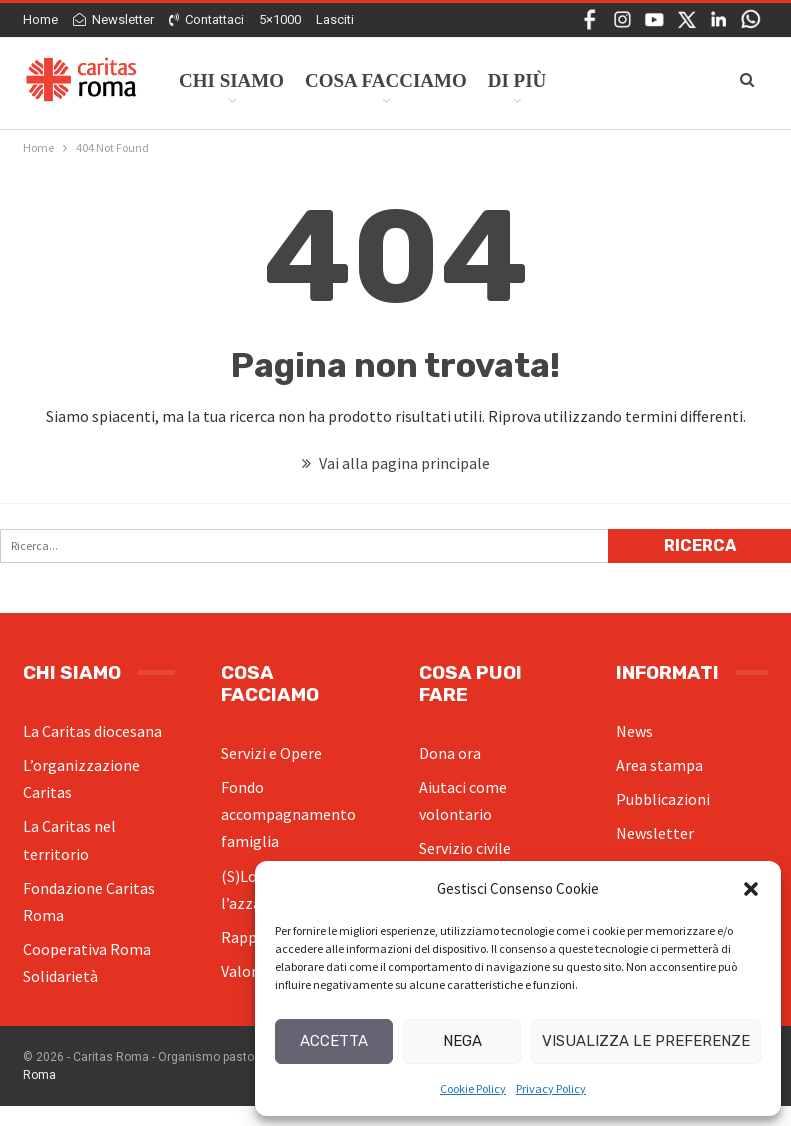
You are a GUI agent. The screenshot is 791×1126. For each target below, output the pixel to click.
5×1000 (280, 19)
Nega (462, 1041)
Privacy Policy (551, 1088)
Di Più (517, 80)
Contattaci (206, 19)
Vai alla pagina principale (396, 463)
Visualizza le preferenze (646, 1041)
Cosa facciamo (386, 80)
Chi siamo (231, 80)
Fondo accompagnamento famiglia (288, 814)
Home (40, 19)
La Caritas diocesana (92, 731)
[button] (751, 889)
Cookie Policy (473, 1088)
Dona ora (450, 753)
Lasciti (335, 19)
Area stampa (659, 765)
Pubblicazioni (663, 799)
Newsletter (113, 19)
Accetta (334, 1041)
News (634, 731)
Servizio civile (465, 848)
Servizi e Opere (271, 753)
